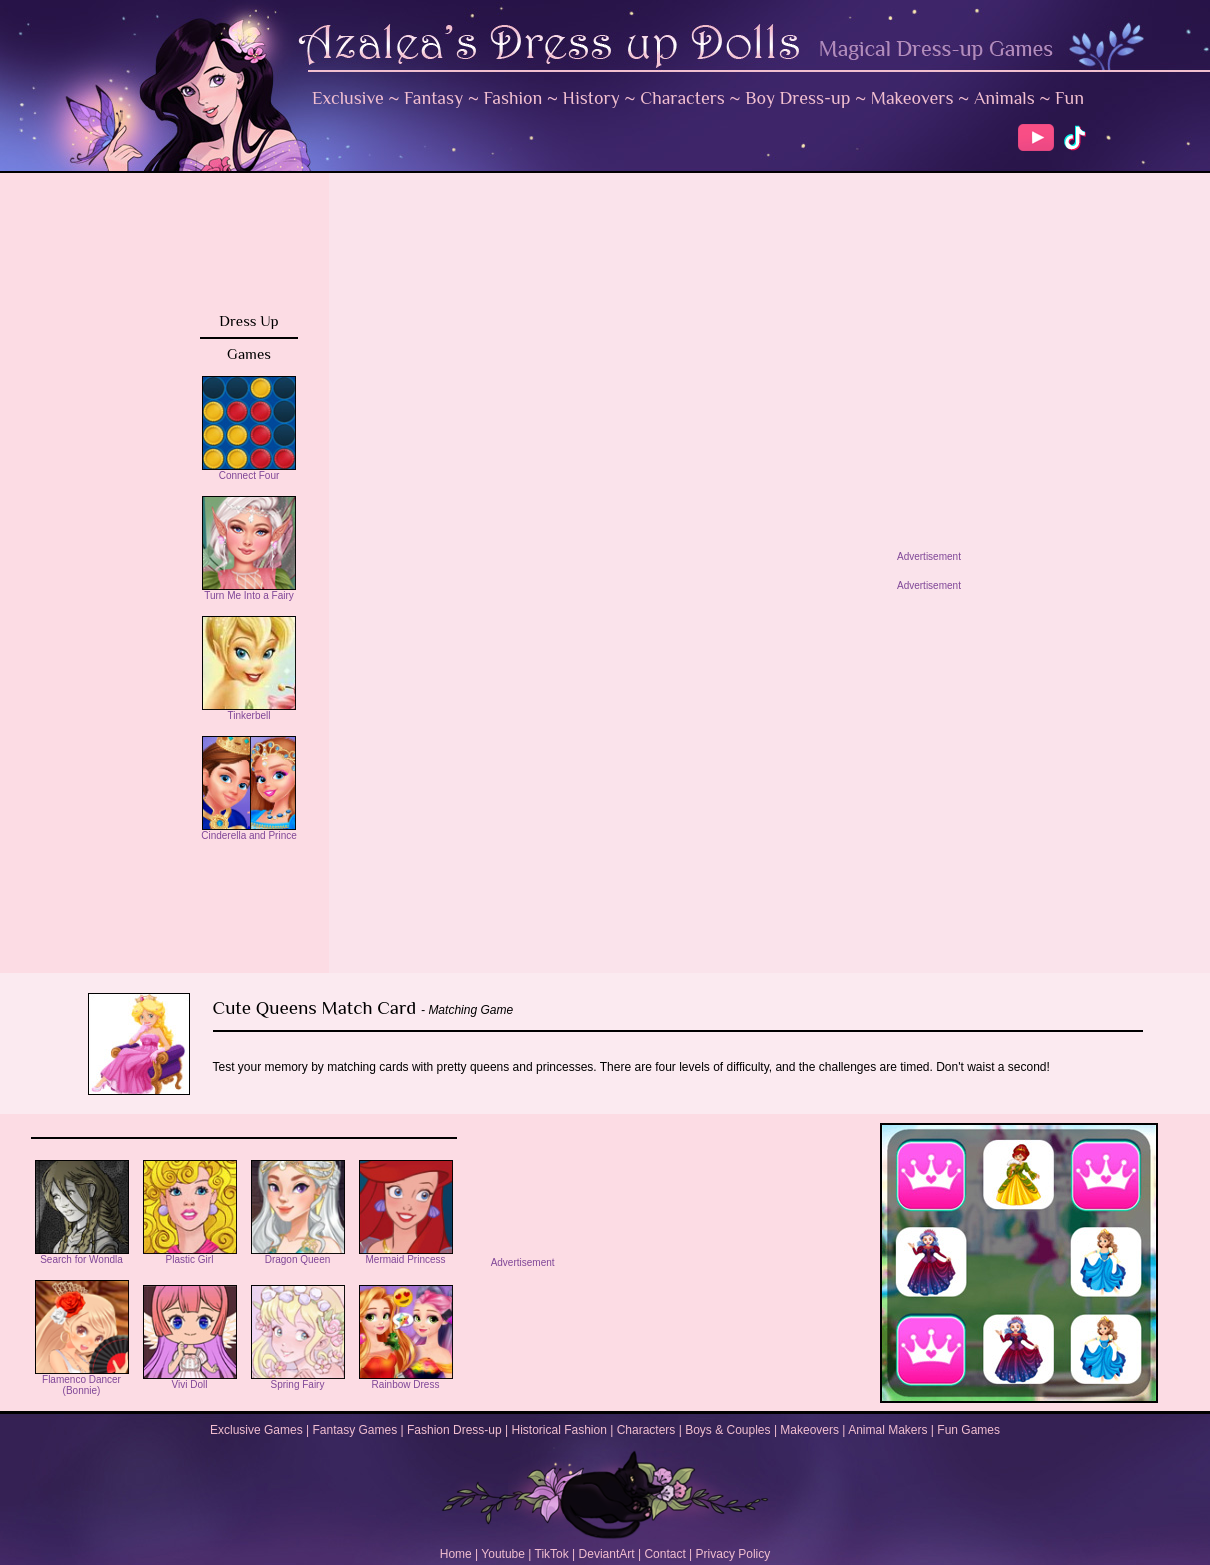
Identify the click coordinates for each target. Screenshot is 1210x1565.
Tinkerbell (249, 711)
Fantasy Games (354, 1430)
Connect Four (249, 471)
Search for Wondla (82, 1255)
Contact (664, 1554)
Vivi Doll (190, 1380)
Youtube (503, 1554)
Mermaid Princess (406, 1255)
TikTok (552, 1554)
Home (456, 1554)
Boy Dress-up (797, 98)
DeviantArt (607, 1554)
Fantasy (433, 98)
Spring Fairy (298, 1380)
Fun (1069, 98)
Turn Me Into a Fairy (249, 591)
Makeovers (912, 98)
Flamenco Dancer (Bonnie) (82, 1380)
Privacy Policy (733, 1554)
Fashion (513, 98)
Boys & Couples (727, 1430)
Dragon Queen (298, 1255)
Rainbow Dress (406, 1380)
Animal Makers (887, 1430)
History (591, 98)
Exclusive (348, 98)
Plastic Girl (190, 1255)
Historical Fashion (559, 1430)
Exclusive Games (256, 1430)
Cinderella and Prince (249, 831)
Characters (682, 98)
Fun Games (968, 1430)
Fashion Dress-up (454, 1430)
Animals (1004, 98)
